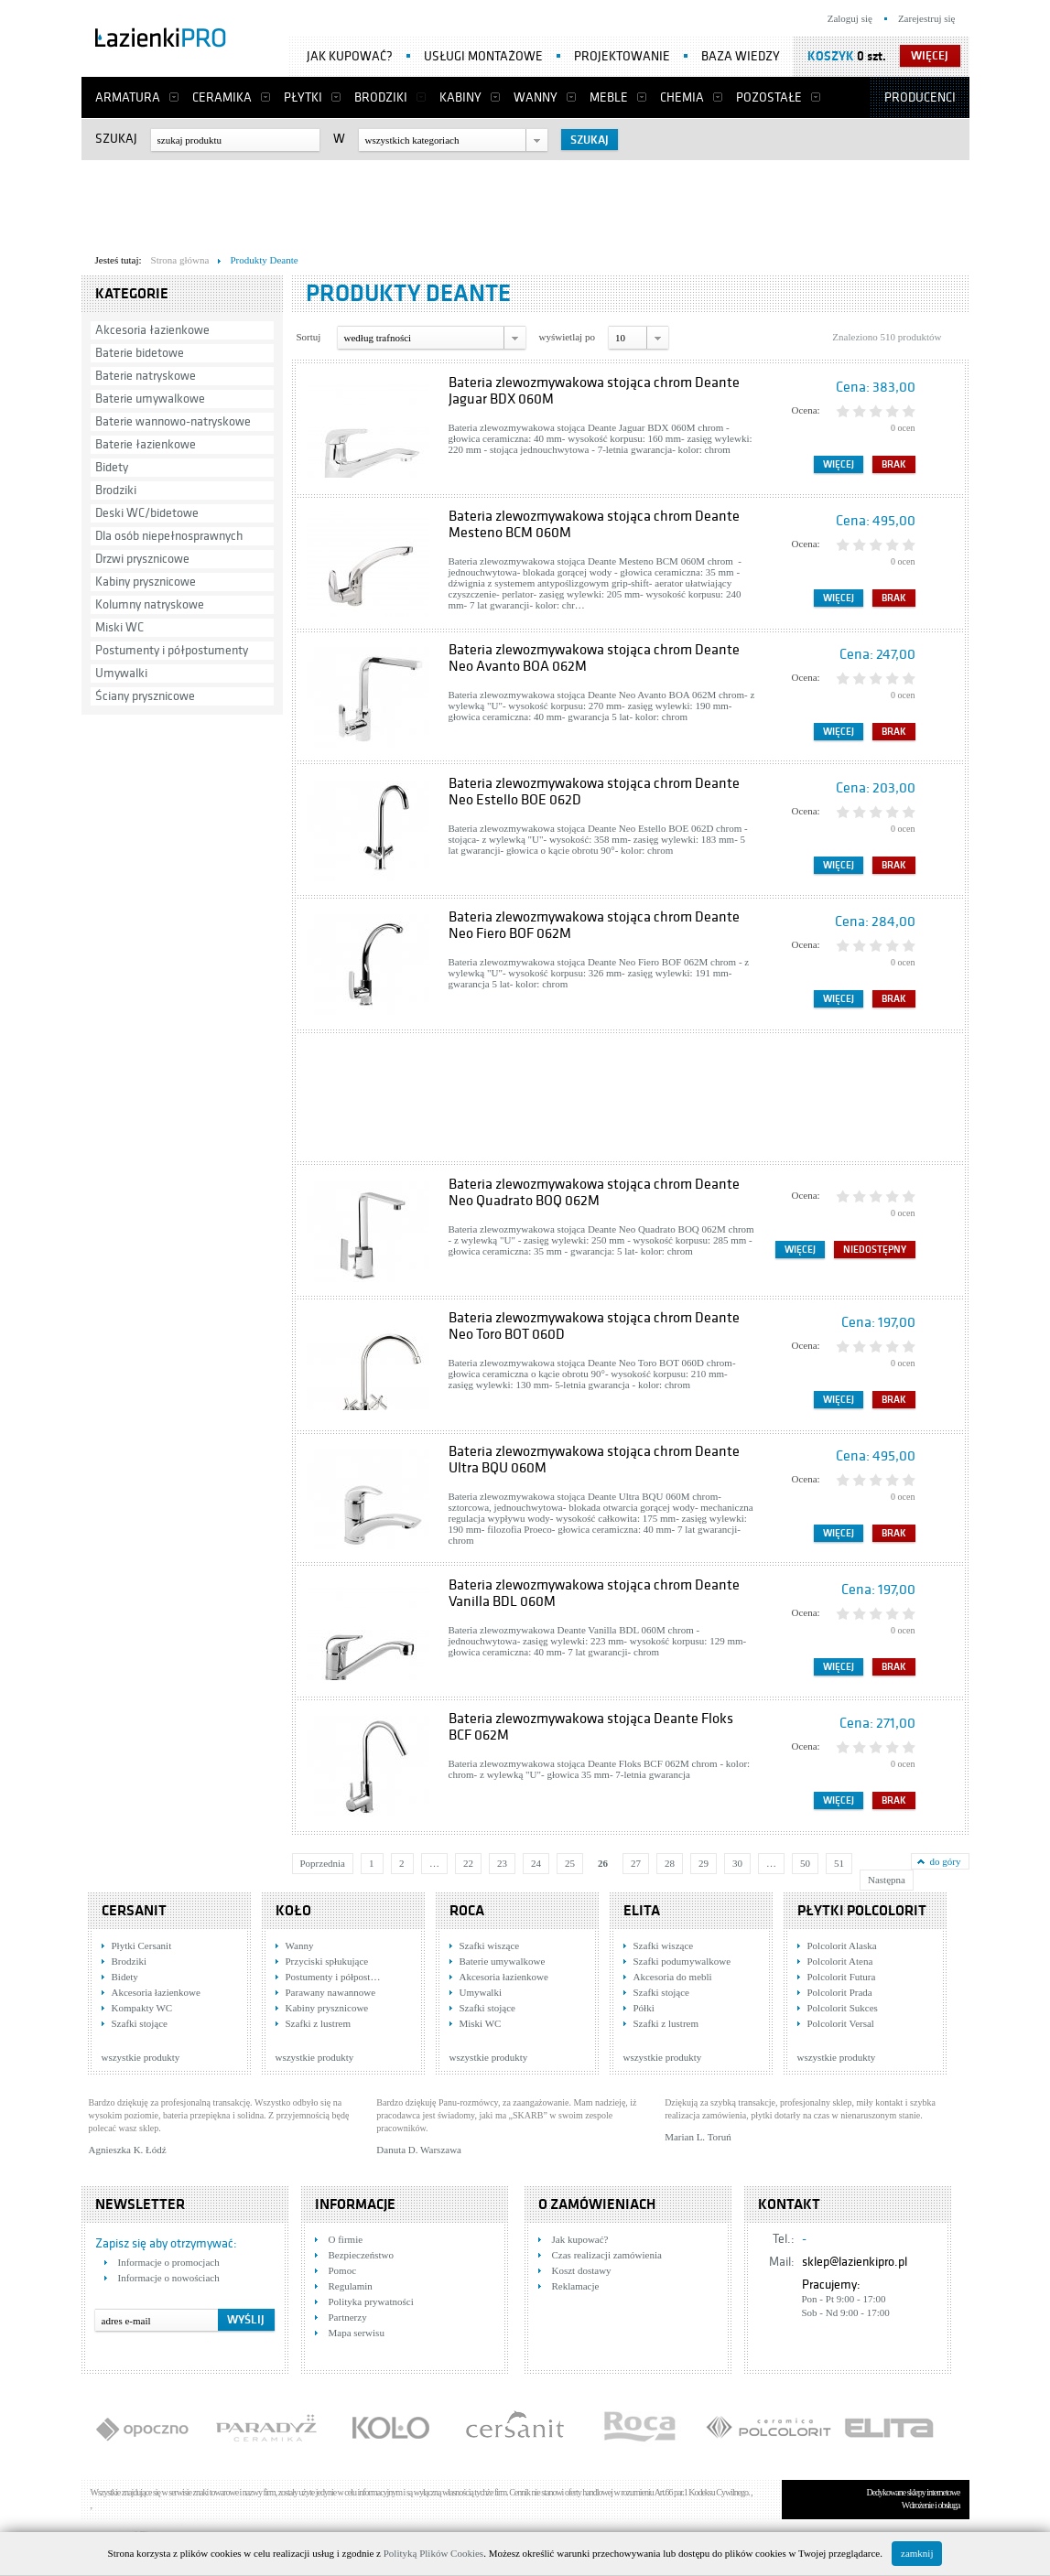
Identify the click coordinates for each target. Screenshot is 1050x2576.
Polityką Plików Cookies (433, 2553)
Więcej (838, 464)
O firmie (346, 2239)
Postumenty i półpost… (333, 1976)
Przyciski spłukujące (327, 1961)
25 (570, 1863)
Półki (644, 2007)
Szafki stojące (140, 2023)
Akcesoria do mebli (672, 1976)
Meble (609, 97)
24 (536, 1863)
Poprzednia (322, 1863)
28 (670, 1863)
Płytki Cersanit (142, 1945)
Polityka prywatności (371, 2301)
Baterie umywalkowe (150, 398)
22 (468, 1863)
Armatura (127, 97)
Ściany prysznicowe (145, 696)
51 (839, 1863)
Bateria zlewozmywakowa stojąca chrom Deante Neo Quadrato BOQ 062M (594, 1192)
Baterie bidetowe (139, 353)
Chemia (682, 97)
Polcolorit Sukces (842, 2007)
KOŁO (293, 1910)
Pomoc (343, 2270)
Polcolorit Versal (840, 2023)
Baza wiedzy (740, 56)
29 (703, 1863)
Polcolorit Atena (840, 1961)
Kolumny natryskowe (149, 604)
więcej (929, 55)
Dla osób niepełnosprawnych (169, 536)
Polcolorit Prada (839, 1992)
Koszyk (830, 56)
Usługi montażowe (483, 56)
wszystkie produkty (141, 2057)
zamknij (917, 2553)
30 (737, 1863)
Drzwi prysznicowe (142, 559)
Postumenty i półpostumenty (171, 650)
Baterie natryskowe (145, 376)
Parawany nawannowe (331, 1992)
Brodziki (380, 97)
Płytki (303, 97)
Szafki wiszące (490, 1945)
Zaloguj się (850, 18)
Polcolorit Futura (841, 1976)
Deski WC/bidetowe (147, 513)
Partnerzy (348, 2317)
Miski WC (119, 627)
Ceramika (222, 97)
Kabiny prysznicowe (145, 581)
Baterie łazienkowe (145, 444)
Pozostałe (769, 97)
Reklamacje (576, 2285)
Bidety (111, 467)
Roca (466, 1910)
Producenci (920, 97)
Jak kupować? (350, 56)
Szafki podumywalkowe (682, 1961)
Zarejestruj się (927, 18)
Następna (886, 1879)
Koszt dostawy (582, 2270)
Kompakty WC (142, 2007)
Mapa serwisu (356, 2332)
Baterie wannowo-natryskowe (173, 421)
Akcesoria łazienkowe (152, 330)
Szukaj (116, 139)
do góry (945, 1861)
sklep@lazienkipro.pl (854, 2262)
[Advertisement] (525, 202)
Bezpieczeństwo (361, 2254)
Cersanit (134, 1910)
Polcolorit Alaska (842, 1945)
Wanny (535, 97)
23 (502, 1863)
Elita (641, 1910)
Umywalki (121, 673)
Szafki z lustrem (318, 2023)
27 (636, 1863)
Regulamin (351, 2285)
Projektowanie (622, 56)
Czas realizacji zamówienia (607, 2254)
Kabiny (460, 97)
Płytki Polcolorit (861, 1910)
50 (805, 1863)
